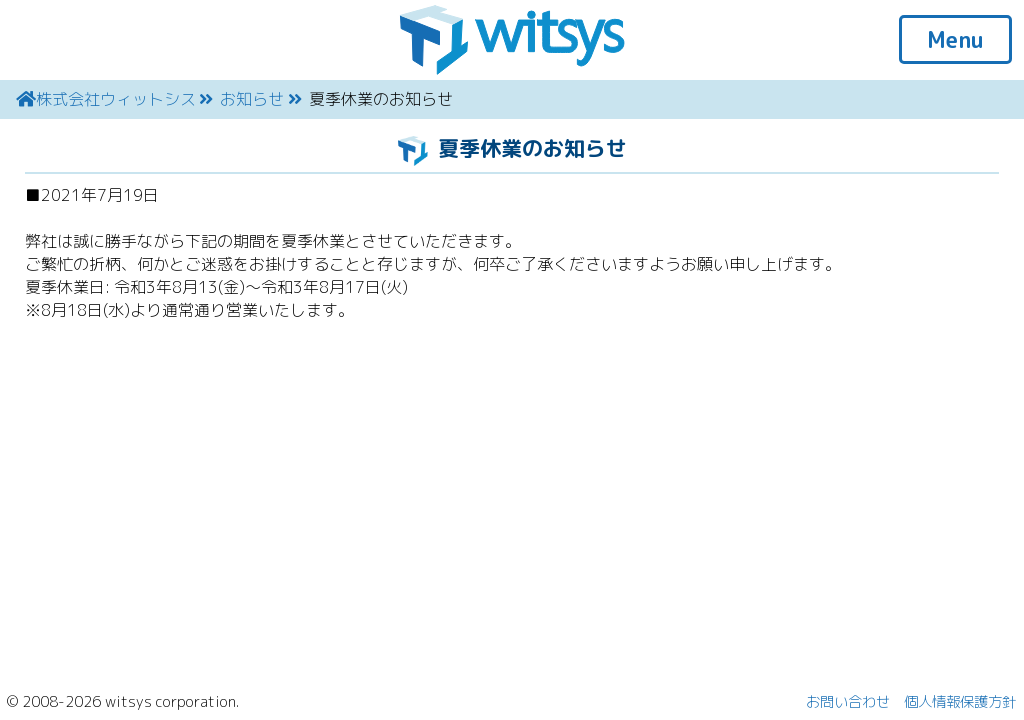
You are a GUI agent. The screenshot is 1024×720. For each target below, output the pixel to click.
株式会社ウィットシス (116, 99)
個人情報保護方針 (960, 702)
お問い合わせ (848, 702)
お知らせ (252, 99)
